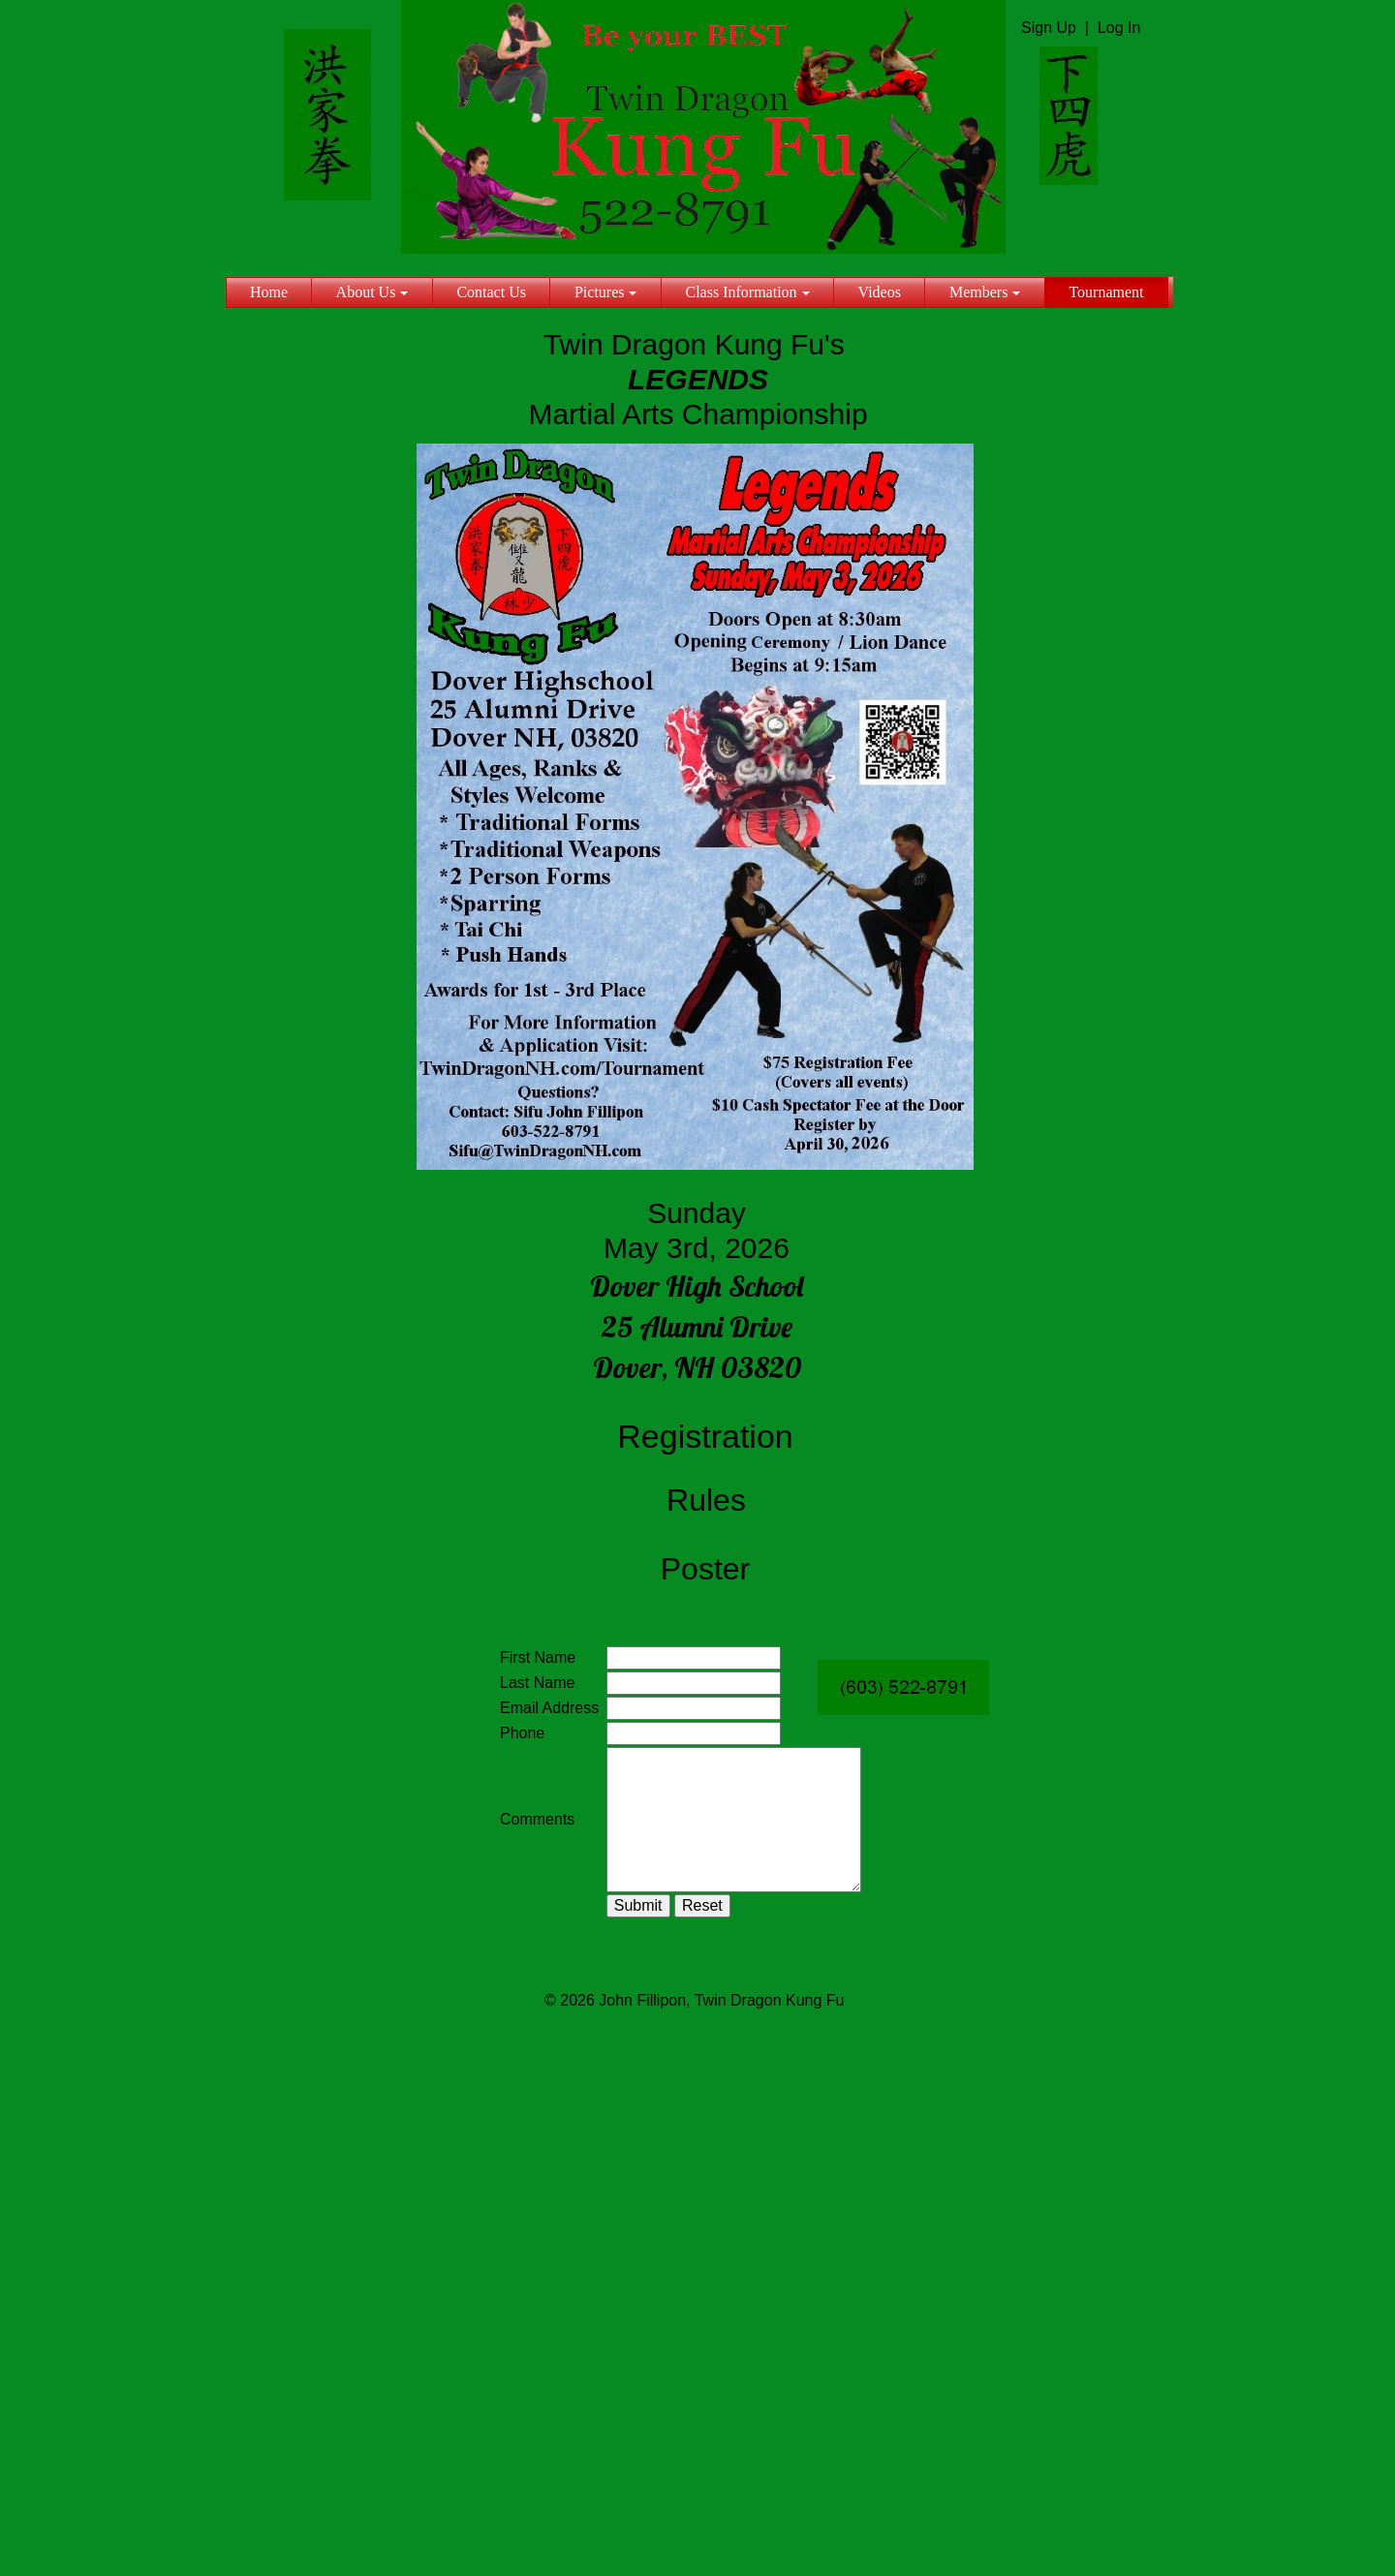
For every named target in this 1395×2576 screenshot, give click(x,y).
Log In (1119, 27)
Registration (704, 1436)
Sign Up (1048, 27)
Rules (706, 1500)
